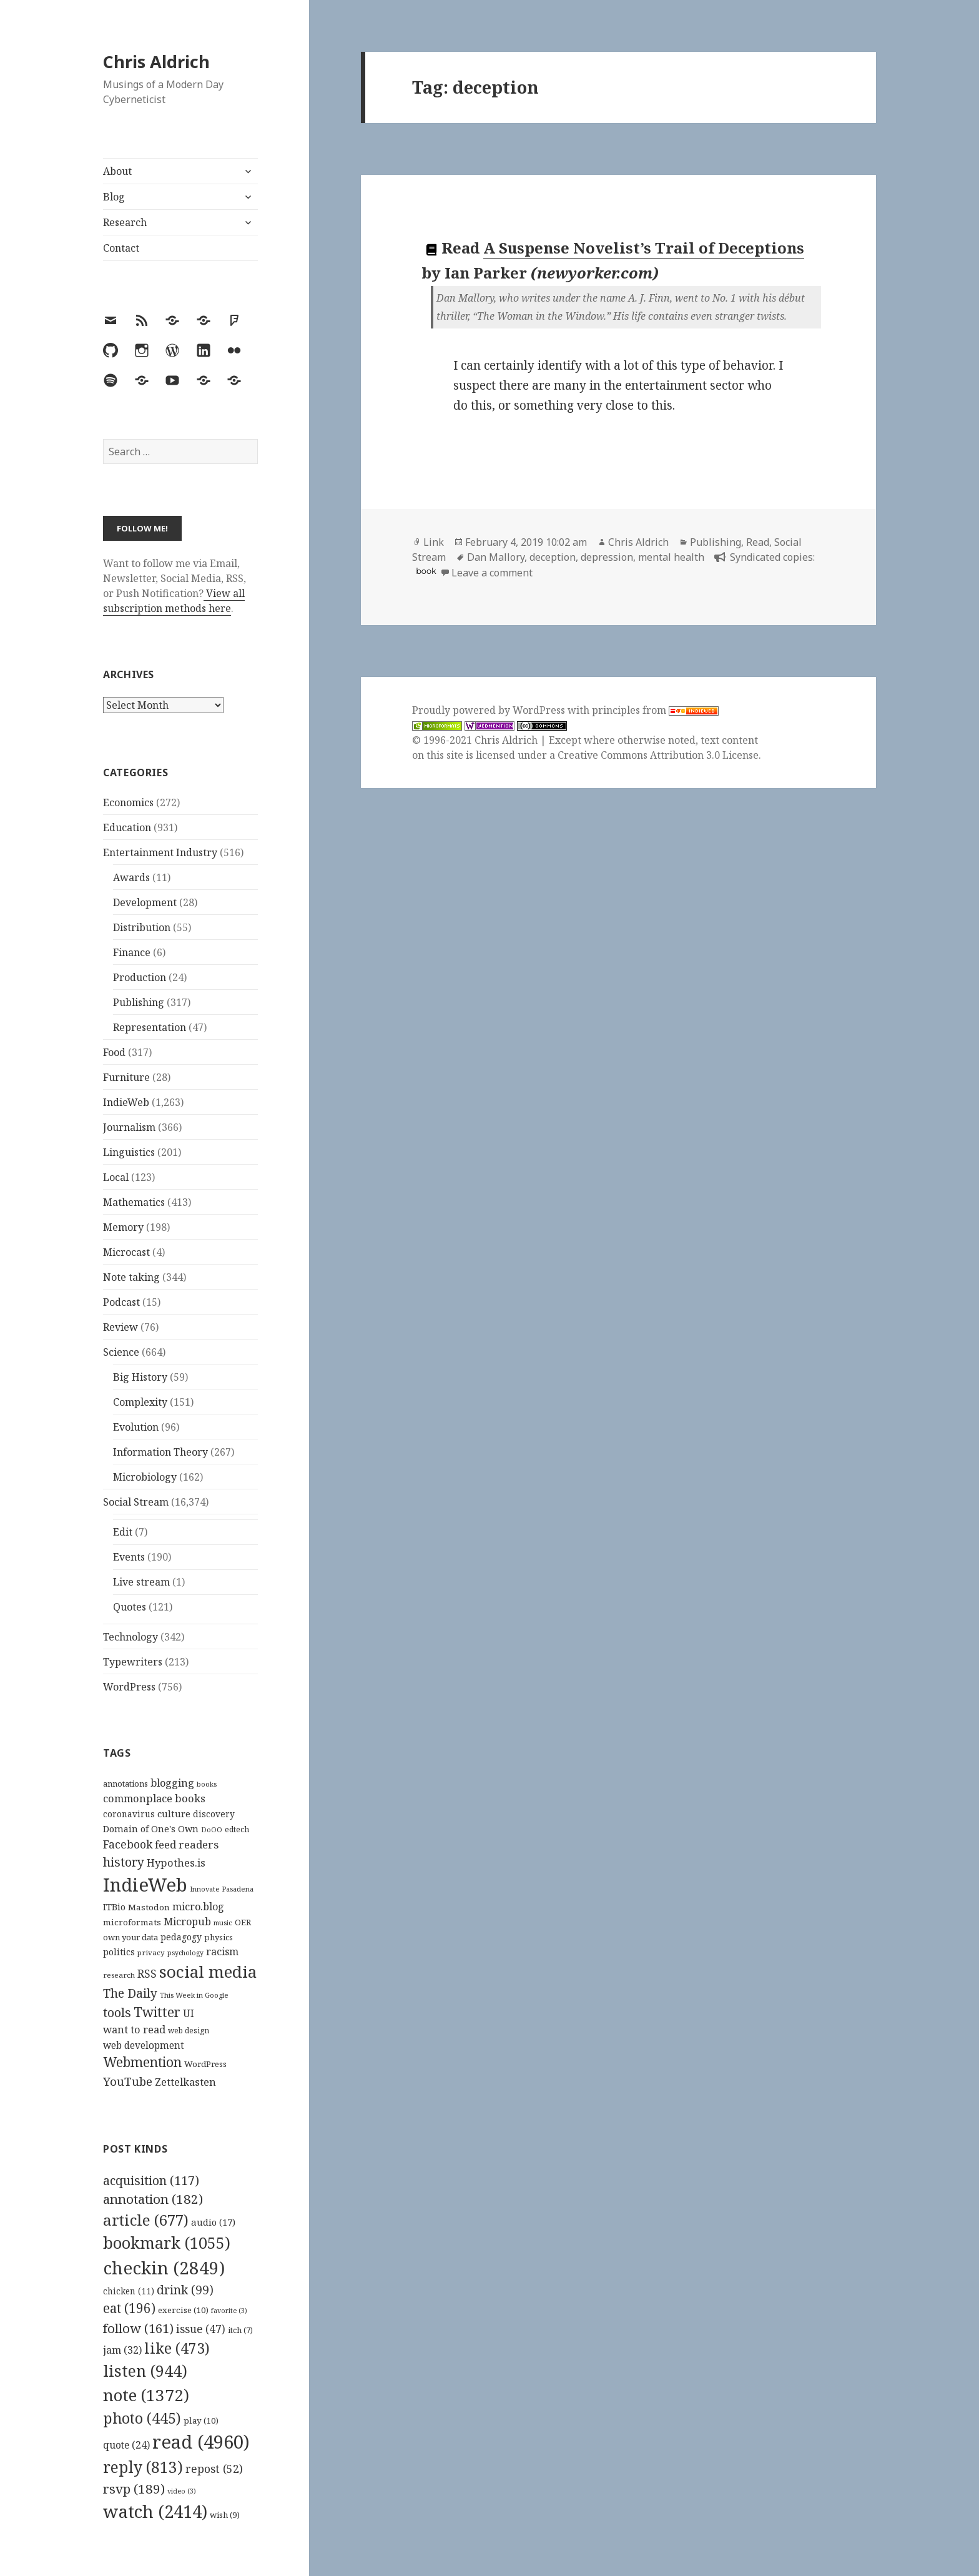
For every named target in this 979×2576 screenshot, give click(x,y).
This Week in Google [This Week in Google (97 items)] (194, 1995)
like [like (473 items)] (177, 2348)
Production (139, 977)
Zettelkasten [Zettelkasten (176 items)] (185, 2082)
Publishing (138, 1002)
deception (552, 557)
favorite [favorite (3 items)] (229, 2310)
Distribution (141, 927)
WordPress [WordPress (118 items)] (205, 2064)
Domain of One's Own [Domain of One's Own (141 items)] (151, 1829)
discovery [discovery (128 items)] (214, 1814)
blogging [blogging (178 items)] (172, 1783)
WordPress (129, 1687)
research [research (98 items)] (119, 1975)
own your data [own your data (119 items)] (130, 1937)
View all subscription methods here (174, 600)
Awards (131, 877)
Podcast (121, 1302)
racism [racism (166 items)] (222, 1951)
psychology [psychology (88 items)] (185, 1952)
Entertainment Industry (160, 852)
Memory (123, 1227)
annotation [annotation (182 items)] (153, 2199)
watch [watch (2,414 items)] (155, 2511)
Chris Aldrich (156, 61)
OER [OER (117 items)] (243, 1922)
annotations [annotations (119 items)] (125, 1783)
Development (145, 902)
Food (114, 1052)
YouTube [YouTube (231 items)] (127, 2081)
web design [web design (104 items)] (188, 2030)
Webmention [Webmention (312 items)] (142, 2062)
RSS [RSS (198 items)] (147, 1974)
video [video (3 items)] (181, 2491)
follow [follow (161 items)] (138, 2328)
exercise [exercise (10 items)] (183, 2310)
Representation (149, 1027)
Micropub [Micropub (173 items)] (187, 1921)
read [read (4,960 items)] (201, 2441)
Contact (121, 248)
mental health (671, 557)
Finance (131, 952)
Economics (128, 802)
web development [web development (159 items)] (143, 2045)
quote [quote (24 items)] (126, 2445)
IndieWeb (126, 1102)
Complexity (140, 1402)
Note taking (131, 1277)
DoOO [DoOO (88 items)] (211, 1829)
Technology (130, 1637)
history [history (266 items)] (123, 1861)
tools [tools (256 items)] (117, 2012)
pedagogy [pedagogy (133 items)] (181, 1937)
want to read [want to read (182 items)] (134, 2029)
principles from (655, 710)
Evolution (136, 1427)
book (426, 571)
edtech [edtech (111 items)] (237, 1829)
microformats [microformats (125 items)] (132, 1922)
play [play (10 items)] (201, 2420)
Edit (122, 1532)
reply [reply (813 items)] (143, 2467)
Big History (140, 1377)
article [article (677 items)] (146, 2219)
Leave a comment (492, 573)
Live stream (141, 1582)
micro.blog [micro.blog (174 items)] (198, 1906)
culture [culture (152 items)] (173, 1813)
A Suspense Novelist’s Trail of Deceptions (643, 247)
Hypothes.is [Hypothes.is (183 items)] (176, 1862)
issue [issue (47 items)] (200, 2329)
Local (116, 1177)
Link (433, 542)
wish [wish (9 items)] (225, 2514)
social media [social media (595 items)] (208, 1971)
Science (121, 1352)
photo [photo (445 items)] (142, 2418)
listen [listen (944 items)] (145, 2370)
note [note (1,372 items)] (146, 2395)
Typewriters (132, 1662)
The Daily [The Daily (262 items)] (130, 1993)
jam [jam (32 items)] (122, 2350)
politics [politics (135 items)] (119, 1952)
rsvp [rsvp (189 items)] (134, 2488)
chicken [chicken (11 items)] (128, 2291)
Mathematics (134, 1202)
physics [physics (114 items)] (218, 1937)
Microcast (126, 1252)
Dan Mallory (495, 557)
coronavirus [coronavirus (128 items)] (129, 1814)
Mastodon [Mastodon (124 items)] (149, 1907)
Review (120, 1327)
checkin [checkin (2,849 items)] (164, 2267)
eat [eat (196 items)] (129, 2308)
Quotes (129, 1607)
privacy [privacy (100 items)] (151, 1952)
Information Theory (160, 1452)
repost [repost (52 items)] (214, 2468)
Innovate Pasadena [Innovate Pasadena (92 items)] (221, 1888)
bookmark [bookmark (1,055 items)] (166, 2242)
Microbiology (145, 1477)
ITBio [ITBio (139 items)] (114, 1907)
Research (125, 222)
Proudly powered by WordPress (490, 710)
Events (129, 1557)
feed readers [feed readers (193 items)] (187, 1844)
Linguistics (129, 1152)
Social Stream (136, 1502)
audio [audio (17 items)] (213, 2222)
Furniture (126, 1077)
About (117, 171)
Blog (114, 197)
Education (127, 827)
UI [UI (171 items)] (188, 2013)
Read (757, 542)
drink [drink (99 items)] (185, 2290)
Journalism (129, 1127)
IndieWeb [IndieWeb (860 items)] (145, 1884)
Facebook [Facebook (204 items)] (127, 1844)
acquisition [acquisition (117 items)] (151, 2180)
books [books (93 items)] (207, 1784)
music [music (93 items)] (223, 1922)
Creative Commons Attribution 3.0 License (658, 755)
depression (607, 557)
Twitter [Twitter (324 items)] (157, 2012)
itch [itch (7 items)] (240, 2330)
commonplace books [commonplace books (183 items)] (154, 1798)
